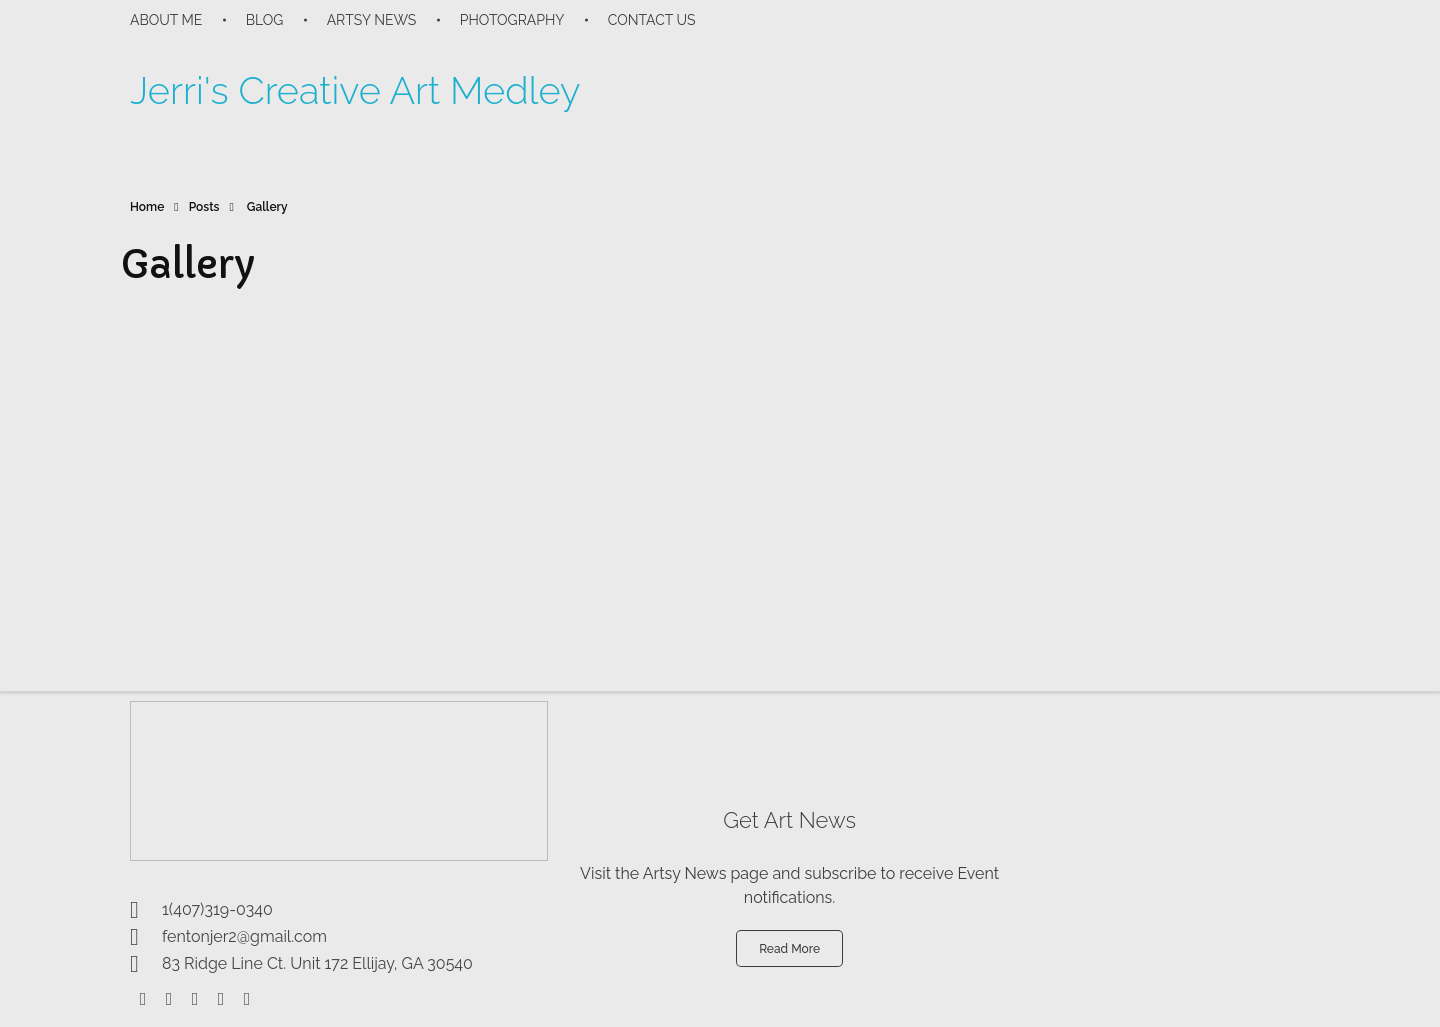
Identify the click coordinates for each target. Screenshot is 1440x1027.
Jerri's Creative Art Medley (355, 90)
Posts (204, 207)
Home (147, 207)
